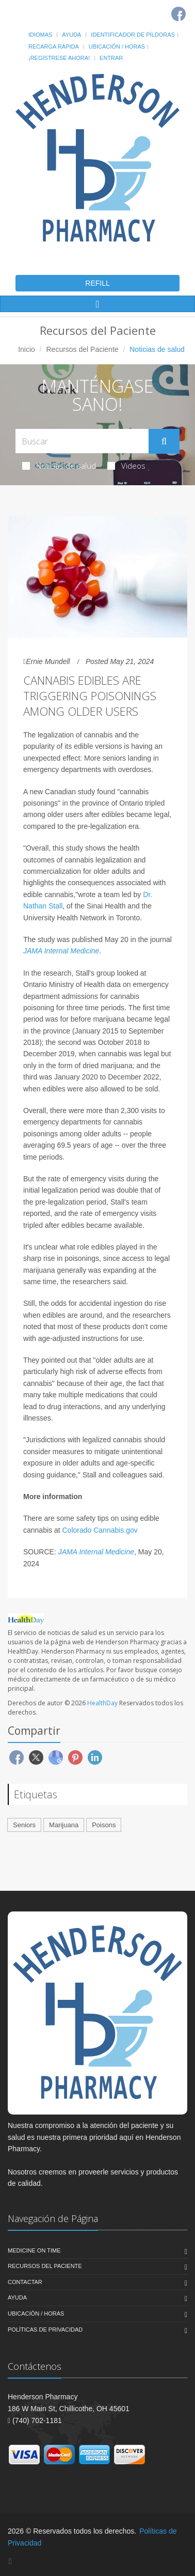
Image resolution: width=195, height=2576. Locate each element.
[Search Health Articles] (82, 441)
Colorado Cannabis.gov (100, 1530)
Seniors (24, 1825)
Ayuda (71, 35)
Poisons (104, 1825)
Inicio (26, 349)
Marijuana (63, 1825)
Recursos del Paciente (82, 349)
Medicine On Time (34, 2250)
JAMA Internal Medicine (61, 951)
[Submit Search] (164, 441)
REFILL (97, 283)
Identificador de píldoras (133, 35)
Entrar (111, 58)
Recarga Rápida (53, 46)
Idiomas (40, 35)
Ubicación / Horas (117, 46)
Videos (126, 465)
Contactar (25, 2282)
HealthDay (102, 1703)
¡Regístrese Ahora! (59, 58)
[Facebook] (178, 14)
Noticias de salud (59, 465)
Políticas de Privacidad (45, 2329)
